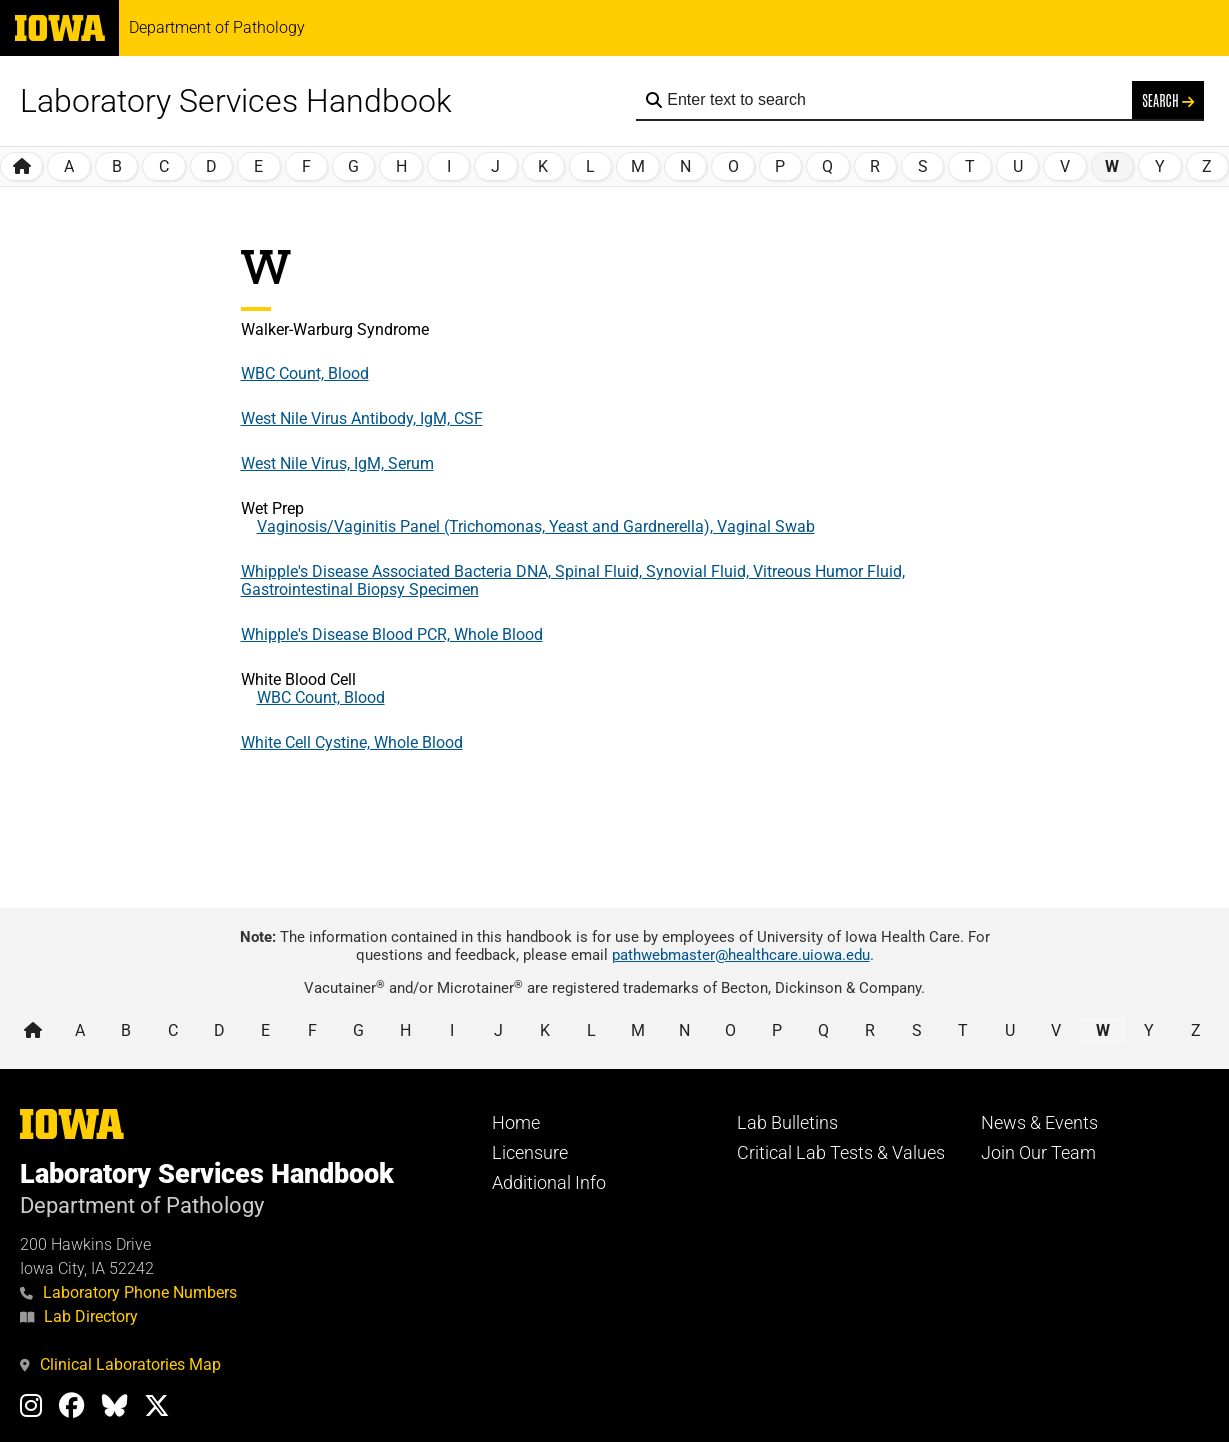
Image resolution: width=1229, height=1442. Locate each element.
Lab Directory (79, 1316)
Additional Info (549, 1183)
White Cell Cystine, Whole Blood (352, 742)
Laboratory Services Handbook (236, 101)
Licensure (530, 1153)
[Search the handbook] (894, 100)
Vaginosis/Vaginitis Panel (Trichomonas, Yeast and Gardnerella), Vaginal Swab (536, 526)
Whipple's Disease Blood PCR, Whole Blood (392, 634)
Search (1168, 100)
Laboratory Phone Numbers (128, 1292)
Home (516, 1123)
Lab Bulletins (787, 1123)
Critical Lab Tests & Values (841, 1153)
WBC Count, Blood (305, 373)
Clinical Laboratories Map (120, 1364)
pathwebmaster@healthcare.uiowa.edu (741, 955)
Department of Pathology (217, 28)
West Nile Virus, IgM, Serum (337, 463)
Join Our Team (1038, 1153)
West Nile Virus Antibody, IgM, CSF (362, 418)
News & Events (1039, 1123)
